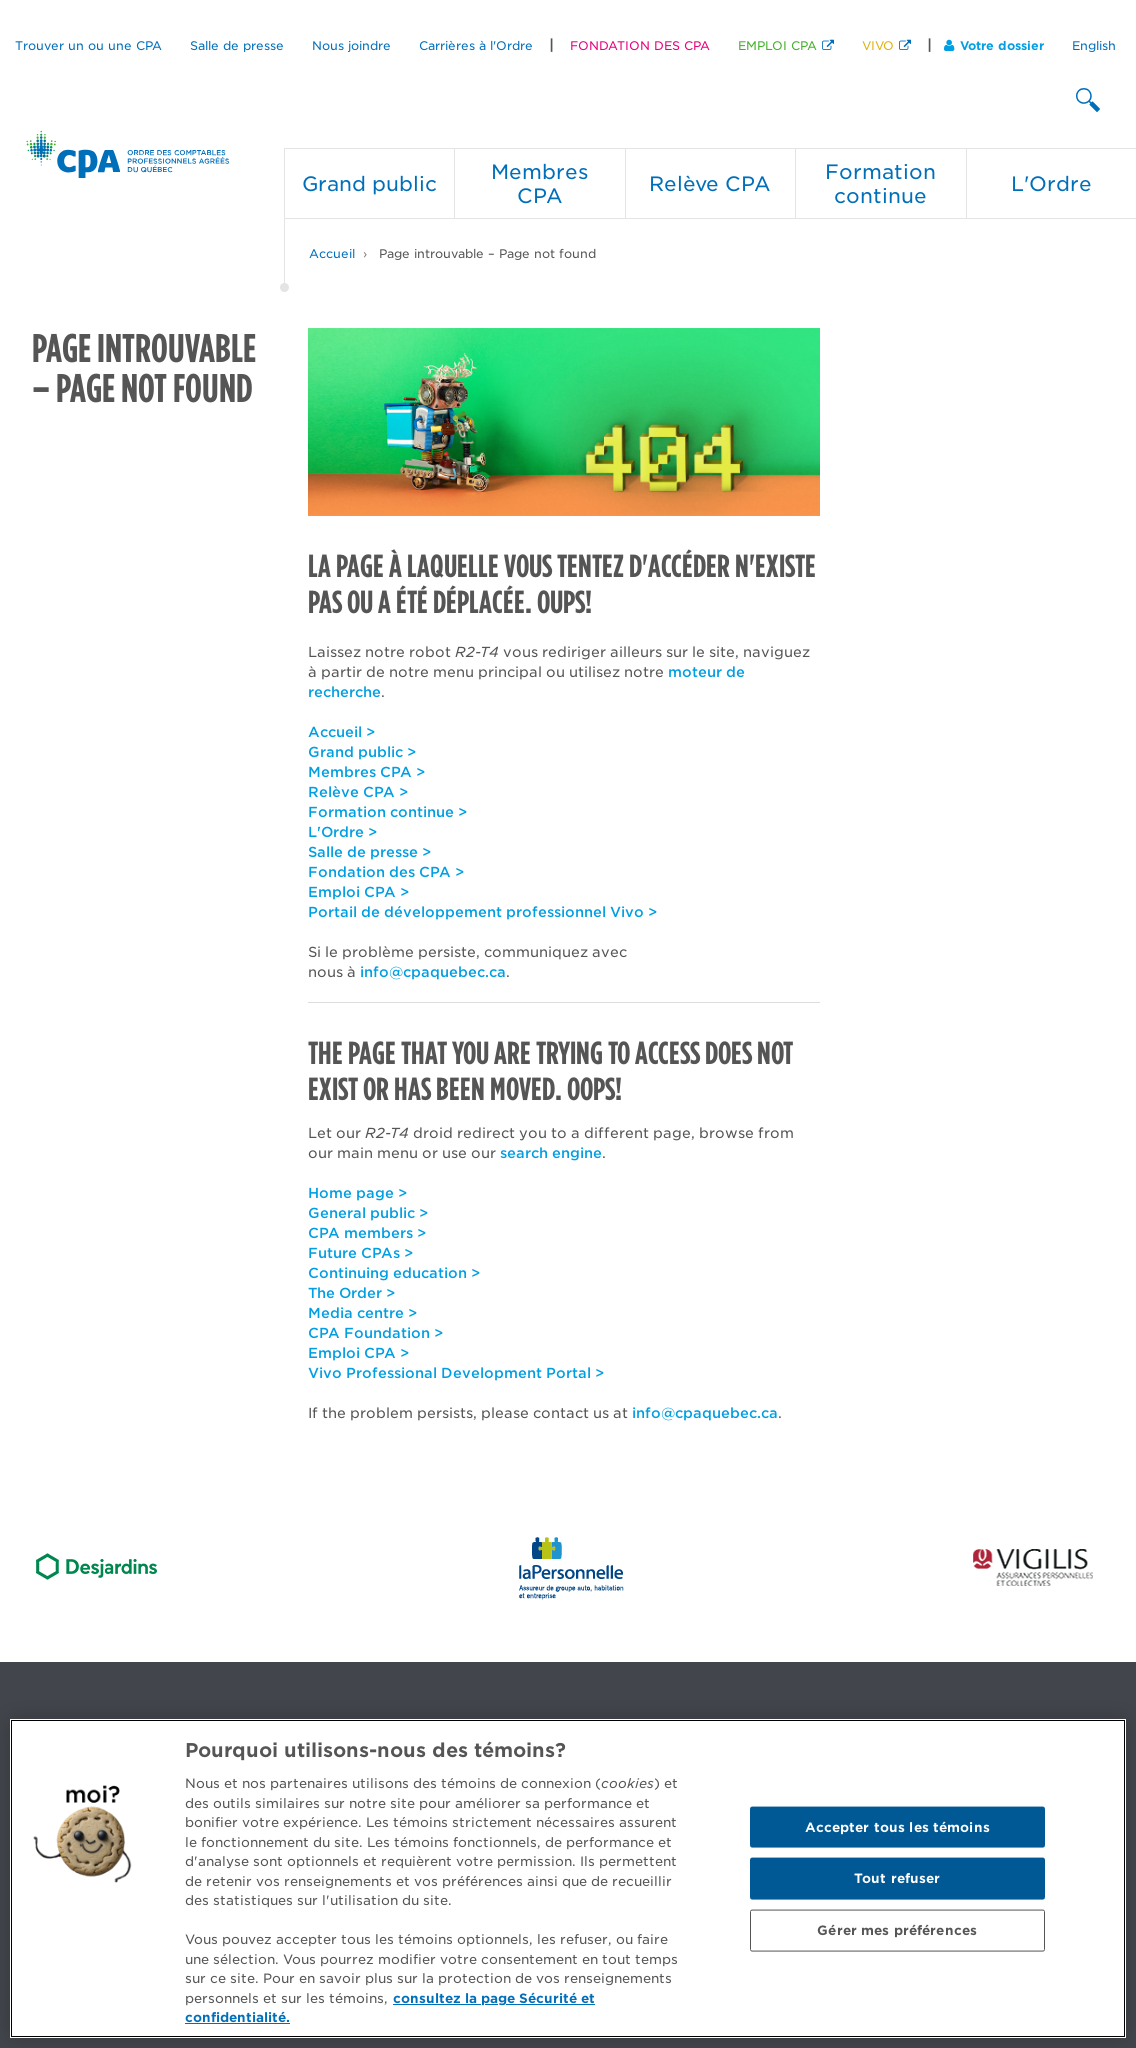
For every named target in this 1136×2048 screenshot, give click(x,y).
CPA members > (367, 1233)
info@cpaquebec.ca (433, 972)
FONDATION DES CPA (640, 45)
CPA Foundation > (375, 1333)
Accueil (332, 253)
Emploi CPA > (358, 892)
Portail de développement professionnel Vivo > (482, 912)
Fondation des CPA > (386, 872)
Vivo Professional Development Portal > (456, 1373)
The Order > (351, 1293)
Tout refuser (897, 1878)
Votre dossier (994, 45)
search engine (551, 1153)
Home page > (357, 1193)
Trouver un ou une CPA (88, 45)
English (1094, 45)
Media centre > (362, 1313)
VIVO (878, 45)
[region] (568, 1878)
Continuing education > (394, 1273)
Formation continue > (387, 812)
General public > (368, 1213)
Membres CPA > (366, 772)
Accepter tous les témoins (897, 1826)
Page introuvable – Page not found (487, 253)
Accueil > (341, 732)
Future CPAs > (360, 1253)
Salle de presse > (369, 852)
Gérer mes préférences (897, 1929)
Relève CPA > (358, 792)
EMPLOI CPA (777, 45)
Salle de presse (237, 45)
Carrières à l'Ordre (476, 45)
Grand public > (362, 752)
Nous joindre (351, 45)
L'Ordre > (342, 832)
